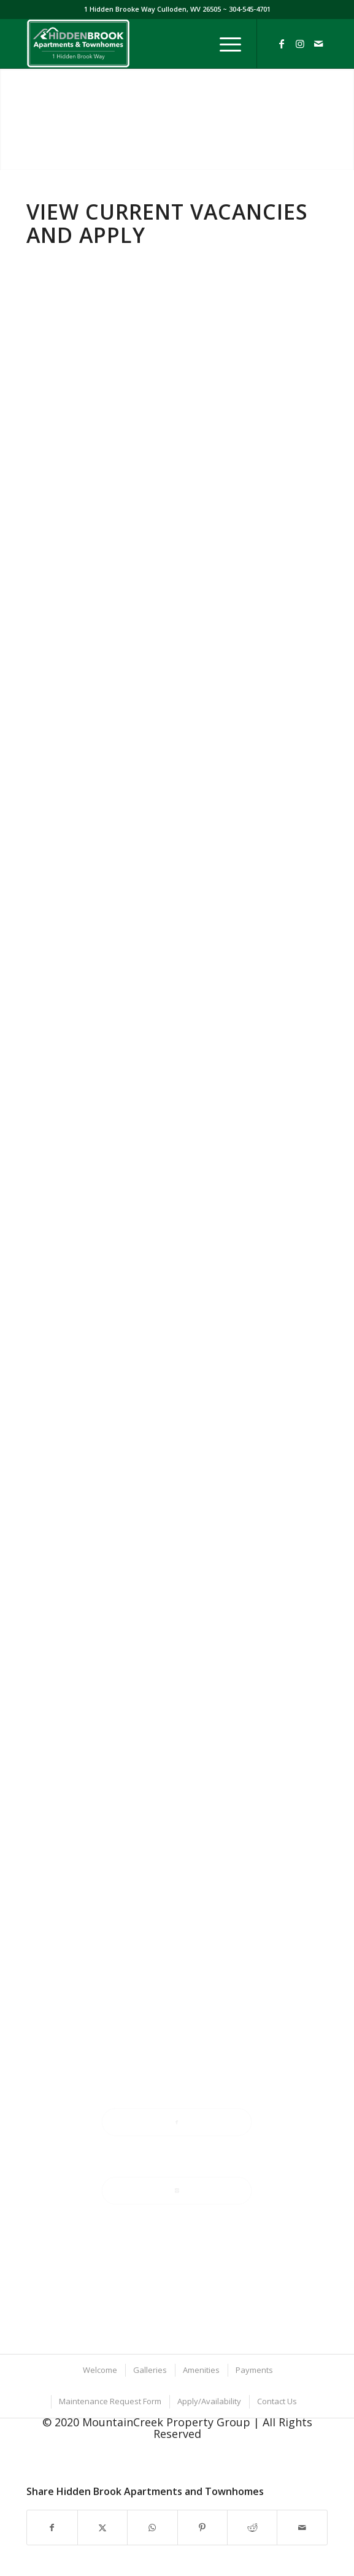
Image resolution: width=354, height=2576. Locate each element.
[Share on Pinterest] (202, 2527)
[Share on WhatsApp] (152, 2527)
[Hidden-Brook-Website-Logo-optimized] (146, 43)
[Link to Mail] (318, 43)
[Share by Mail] (301, 2527)
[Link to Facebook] (281, 43)
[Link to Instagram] (300, 43)
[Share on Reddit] (252, 2527)
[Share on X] (102, 2527)
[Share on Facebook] (52, 2527)
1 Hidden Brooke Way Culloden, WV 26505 (153, 8)
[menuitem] (224, 43)
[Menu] (224, 43)
